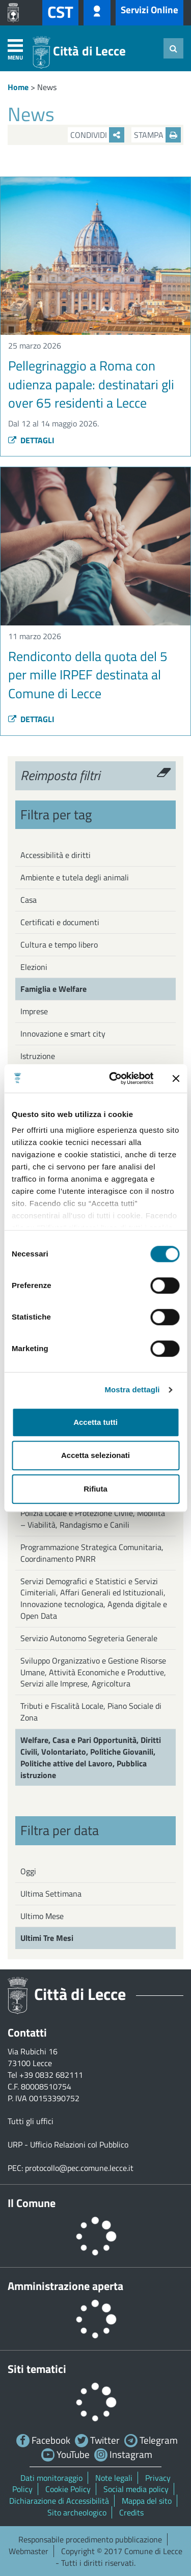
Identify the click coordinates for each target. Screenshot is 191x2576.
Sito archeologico (76, 2512)
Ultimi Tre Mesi (46, 1938)
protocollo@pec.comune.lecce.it (79, 2168)
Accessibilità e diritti (55, 855)
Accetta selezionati (95, 1455)
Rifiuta (95, 1488)
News (47, 87)
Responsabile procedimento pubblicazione (90, 2539)
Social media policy (136, 2489)
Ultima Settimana (50, 1893)
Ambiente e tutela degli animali (74, 877)
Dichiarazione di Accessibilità (59, 2501)
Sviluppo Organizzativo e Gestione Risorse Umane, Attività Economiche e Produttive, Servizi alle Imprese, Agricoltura (93, 1672)
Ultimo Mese (42, 1916)
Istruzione (37, 1056)
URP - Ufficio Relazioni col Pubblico (68, 2144)
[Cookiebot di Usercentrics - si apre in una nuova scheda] (113, 1078)
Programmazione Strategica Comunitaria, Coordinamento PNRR (91, 1553)
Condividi (97, 135)
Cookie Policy (68, 2489)
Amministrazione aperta (65, 2286)
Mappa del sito (147, 2501)
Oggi (28, 1871)
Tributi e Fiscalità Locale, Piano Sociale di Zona (90, 1712)
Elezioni (33, 967)
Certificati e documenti (59, 922)
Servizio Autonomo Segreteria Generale (88, 1638)
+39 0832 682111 (51, 2075)
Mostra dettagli (131, 1389)
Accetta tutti (95, 1422)
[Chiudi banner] (175, 1078)
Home (18, 87)
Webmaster (28, 2551)
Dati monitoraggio (51, 2478)
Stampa (157, 134)
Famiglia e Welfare (53, 989)
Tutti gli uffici (30, 2121)
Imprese (34, 1011)
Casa (28, 900)
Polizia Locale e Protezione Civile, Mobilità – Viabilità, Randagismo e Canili (92, 1519)
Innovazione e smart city (62, 1033)
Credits (131, 2512)
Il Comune (32, 2203)
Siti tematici (37, 2369)
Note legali (113, 2478)
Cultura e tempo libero (59, 944)
